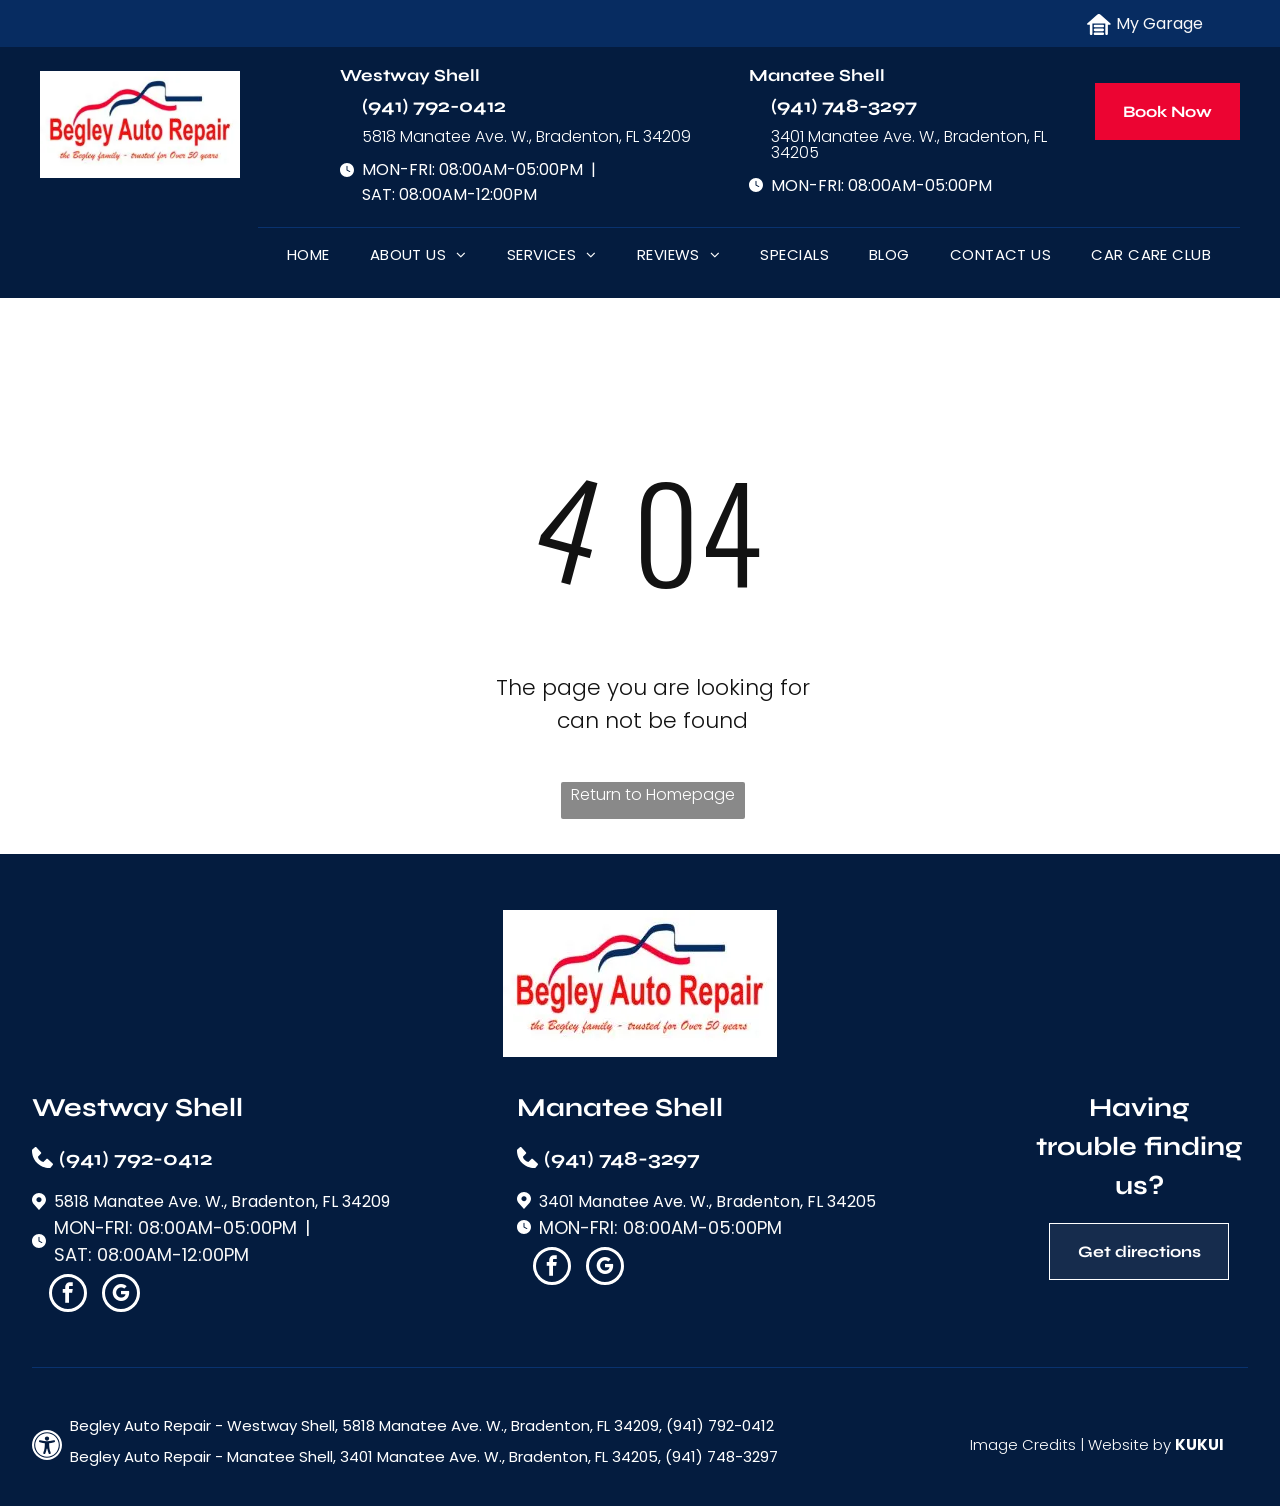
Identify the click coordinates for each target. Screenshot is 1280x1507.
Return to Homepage (653, 794)
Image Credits (1023, 1444)
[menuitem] (308, 259)
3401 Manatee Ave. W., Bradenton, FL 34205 (909, 144)
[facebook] (68, 1295)
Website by (1129, 1444)
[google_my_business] (121, 1295)
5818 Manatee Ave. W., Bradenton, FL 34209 (526, 136)
